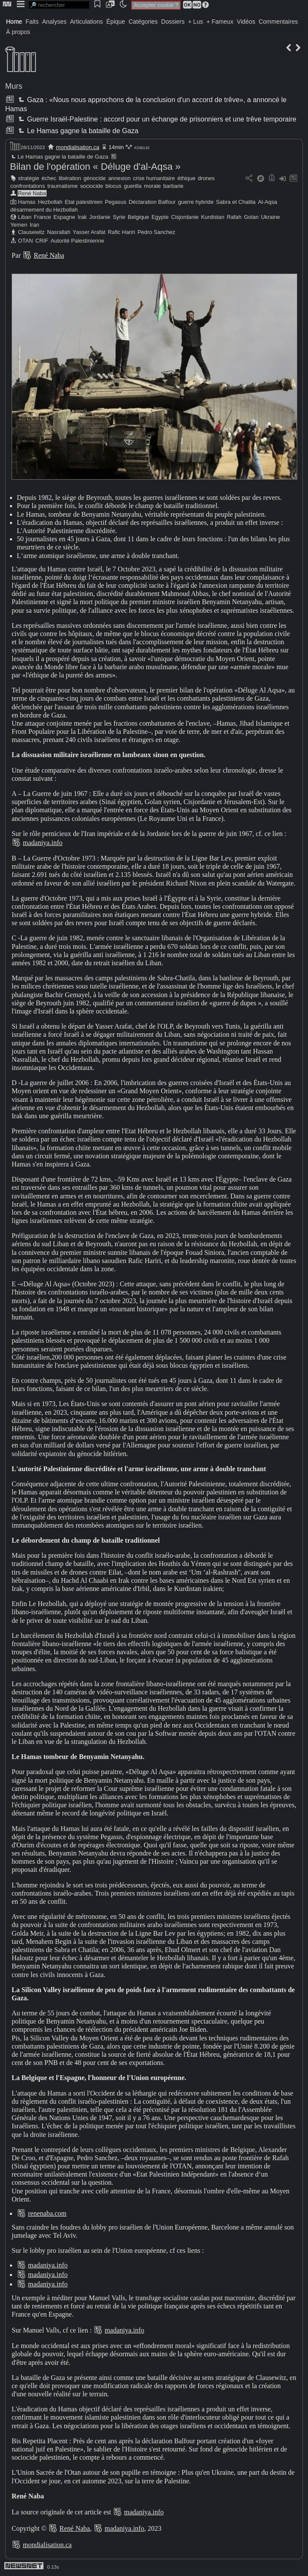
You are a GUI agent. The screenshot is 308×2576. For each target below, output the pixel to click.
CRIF (41, 240)
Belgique (138, 217)
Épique (115, 21)
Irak (82, 217)
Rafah (234, 217)
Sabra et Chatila (235, 202)
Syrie (119, 217)
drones (206, 178)
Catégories (143, 21)
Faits (31, 21)
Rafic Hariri (121, 232)
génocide (95, 178)
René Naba (32, 193)
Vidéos (246, 21)
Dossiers (172, 21)
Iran (34, 224)
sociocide (91, 186)
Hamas (27, 202)
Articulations (86, 21)
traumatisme (62, 186)
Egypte (160, 217)
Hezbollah (50, 202)
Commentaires (278, 21)
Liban (24, 217)
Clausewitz (31, 232)
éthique (186, 178)
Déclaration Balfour (152, 202)
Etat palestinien (84, 202)
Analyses (54, 21)
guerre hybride (196, 202)
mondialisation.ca (77, 147)
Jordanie (99, 217)
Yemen (18, 224)
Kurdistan (212, 217)
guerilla (132, 186)
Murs (13, 86)
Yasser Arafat (89, 232)
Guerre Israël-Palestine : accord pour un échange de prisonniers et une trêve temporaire (156, 119)
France (42, 217)
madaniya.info (42, 842)
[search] (59, 5)
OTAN (25, 240)
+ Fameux (219, 21)
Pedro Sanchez (156, 232)
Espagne (64, 217)
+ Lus (195, 21)
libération (70, 178)
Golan (251, 217)
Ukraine (270, 217)
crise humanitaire (154, 178)
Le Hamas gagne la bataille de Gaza (77, 130)
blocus (113, 186)
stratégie (28, 178)
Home (14, 21)
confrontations (27, 186)
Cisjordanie (185, 217)
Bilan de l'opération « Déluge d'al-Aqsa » (95, 166)
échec (48, 178)
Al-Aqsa (267, 202)
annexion (119, 178)
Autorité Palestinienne (77, 240)
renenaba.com (47, 2213)
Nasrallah (58, 232)
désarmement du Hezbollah (44, 209)
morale (152, 186)
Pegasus (115, 202)
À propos (18, 31)
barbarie (173, 186)
